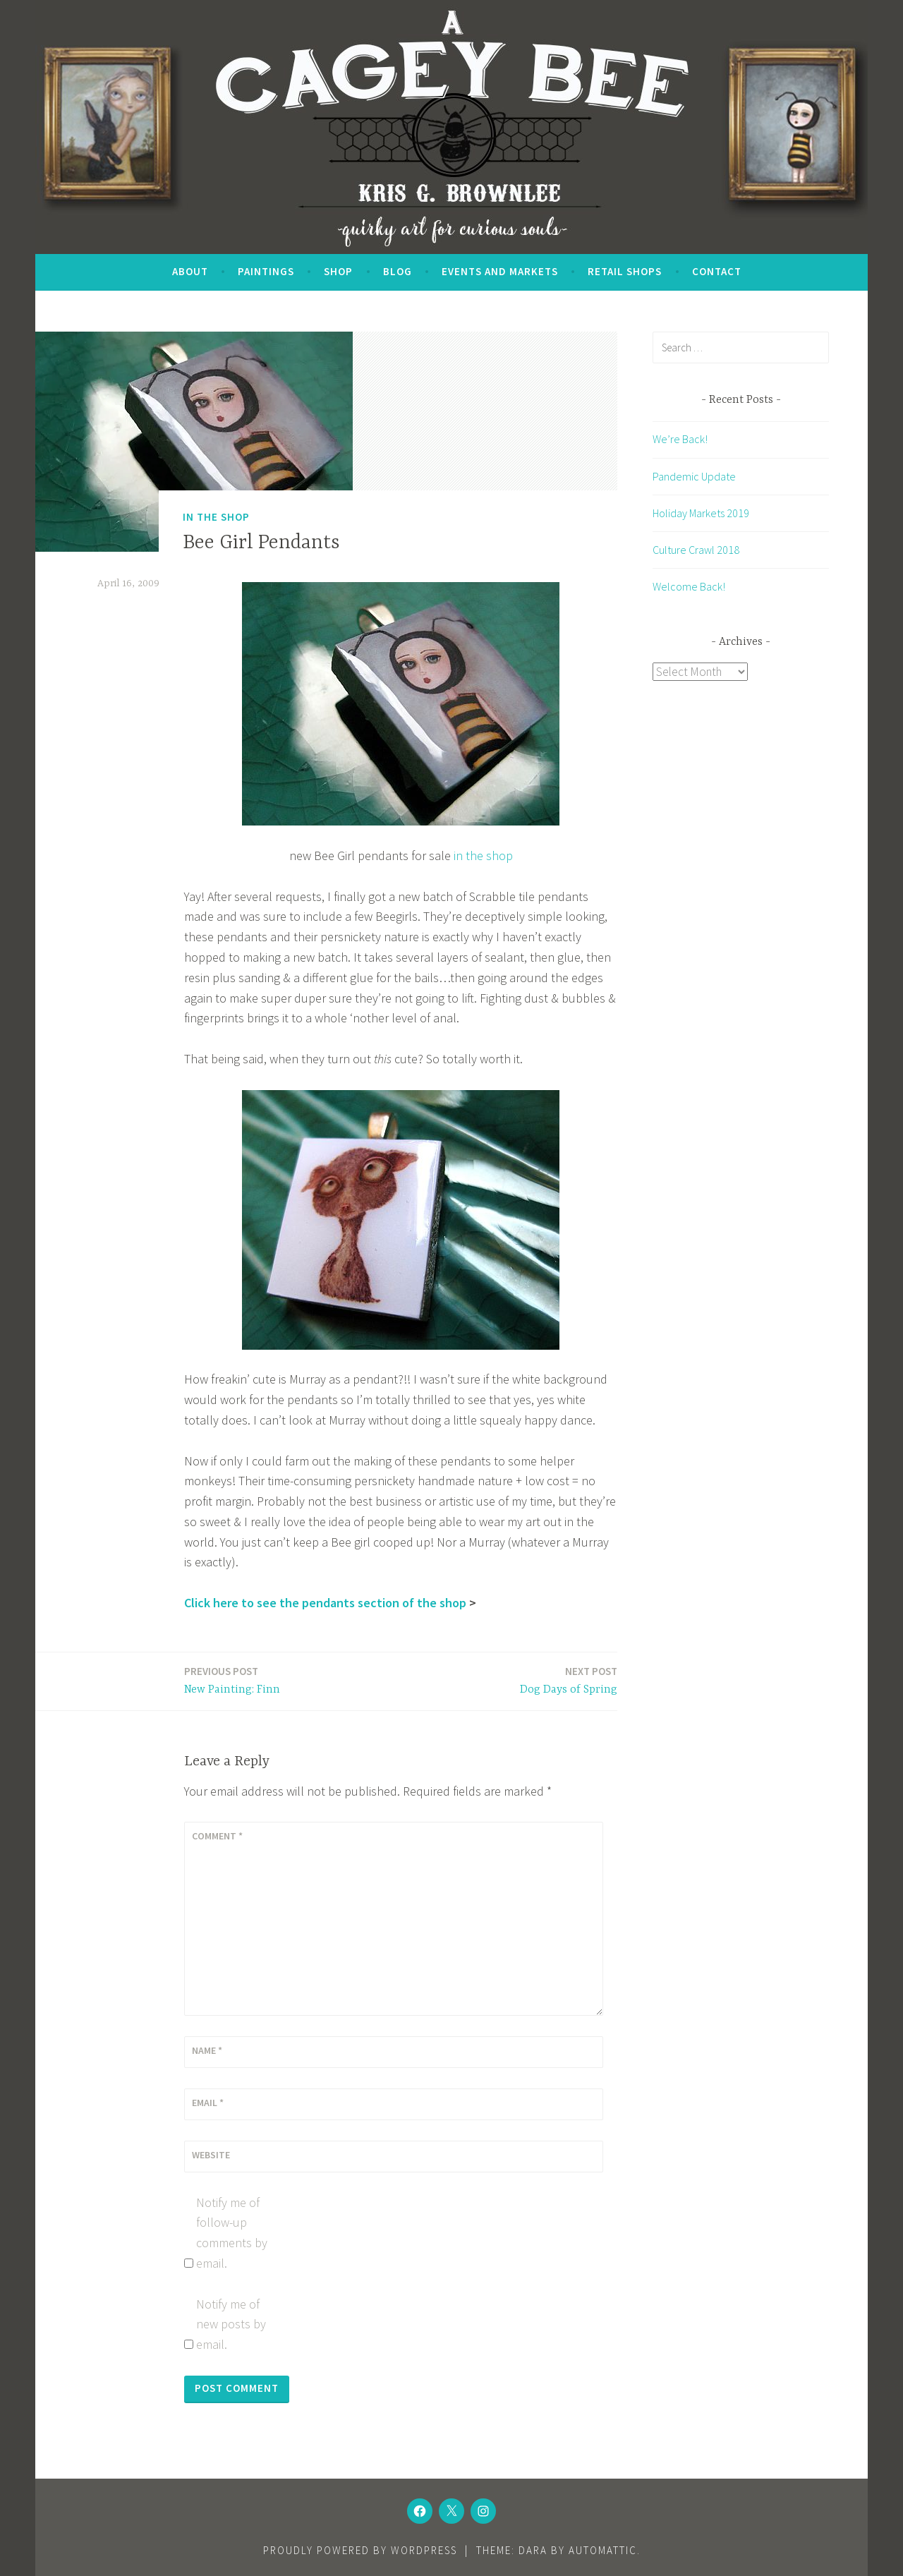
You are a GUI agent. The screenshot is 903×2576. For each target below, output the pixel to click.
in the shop (483, 855)
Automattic (603, 2550)
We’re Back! (680, 439)
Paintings (266, 271)
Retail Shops (625, 271)
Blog (397, 271)
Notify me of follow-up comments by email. (231, 2232)
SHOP (338, 271)
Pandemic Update (694, 476)
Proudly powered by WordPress (360, 2550)
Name (207, 2050)
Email (208, 2102)
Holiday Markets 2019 (701, 513)
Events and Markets (500, 271)
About (190, 271)
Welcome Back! (689, 586)
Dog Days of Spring (568, 1679)
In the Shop (216, 517)
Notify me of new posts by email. (231, 2324)
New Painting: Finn (232, 1679)
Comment (217, 1836)
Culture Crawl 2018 (696, 550)
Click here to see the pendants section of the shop (325, 1603)
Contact (716, 271)
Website (211, 2154)
